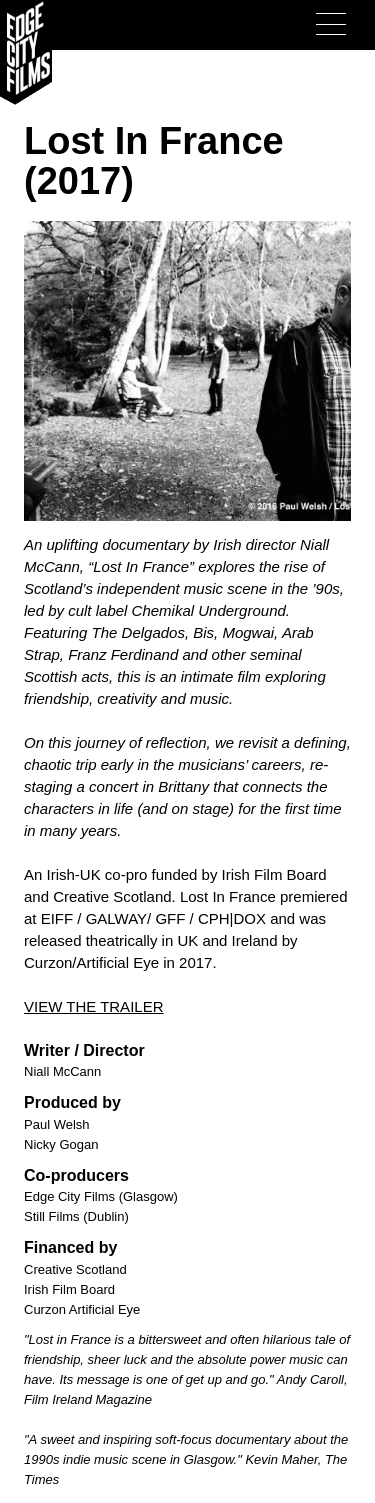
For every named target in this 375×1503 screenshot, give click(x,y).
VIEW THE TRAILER (93, 1006)
